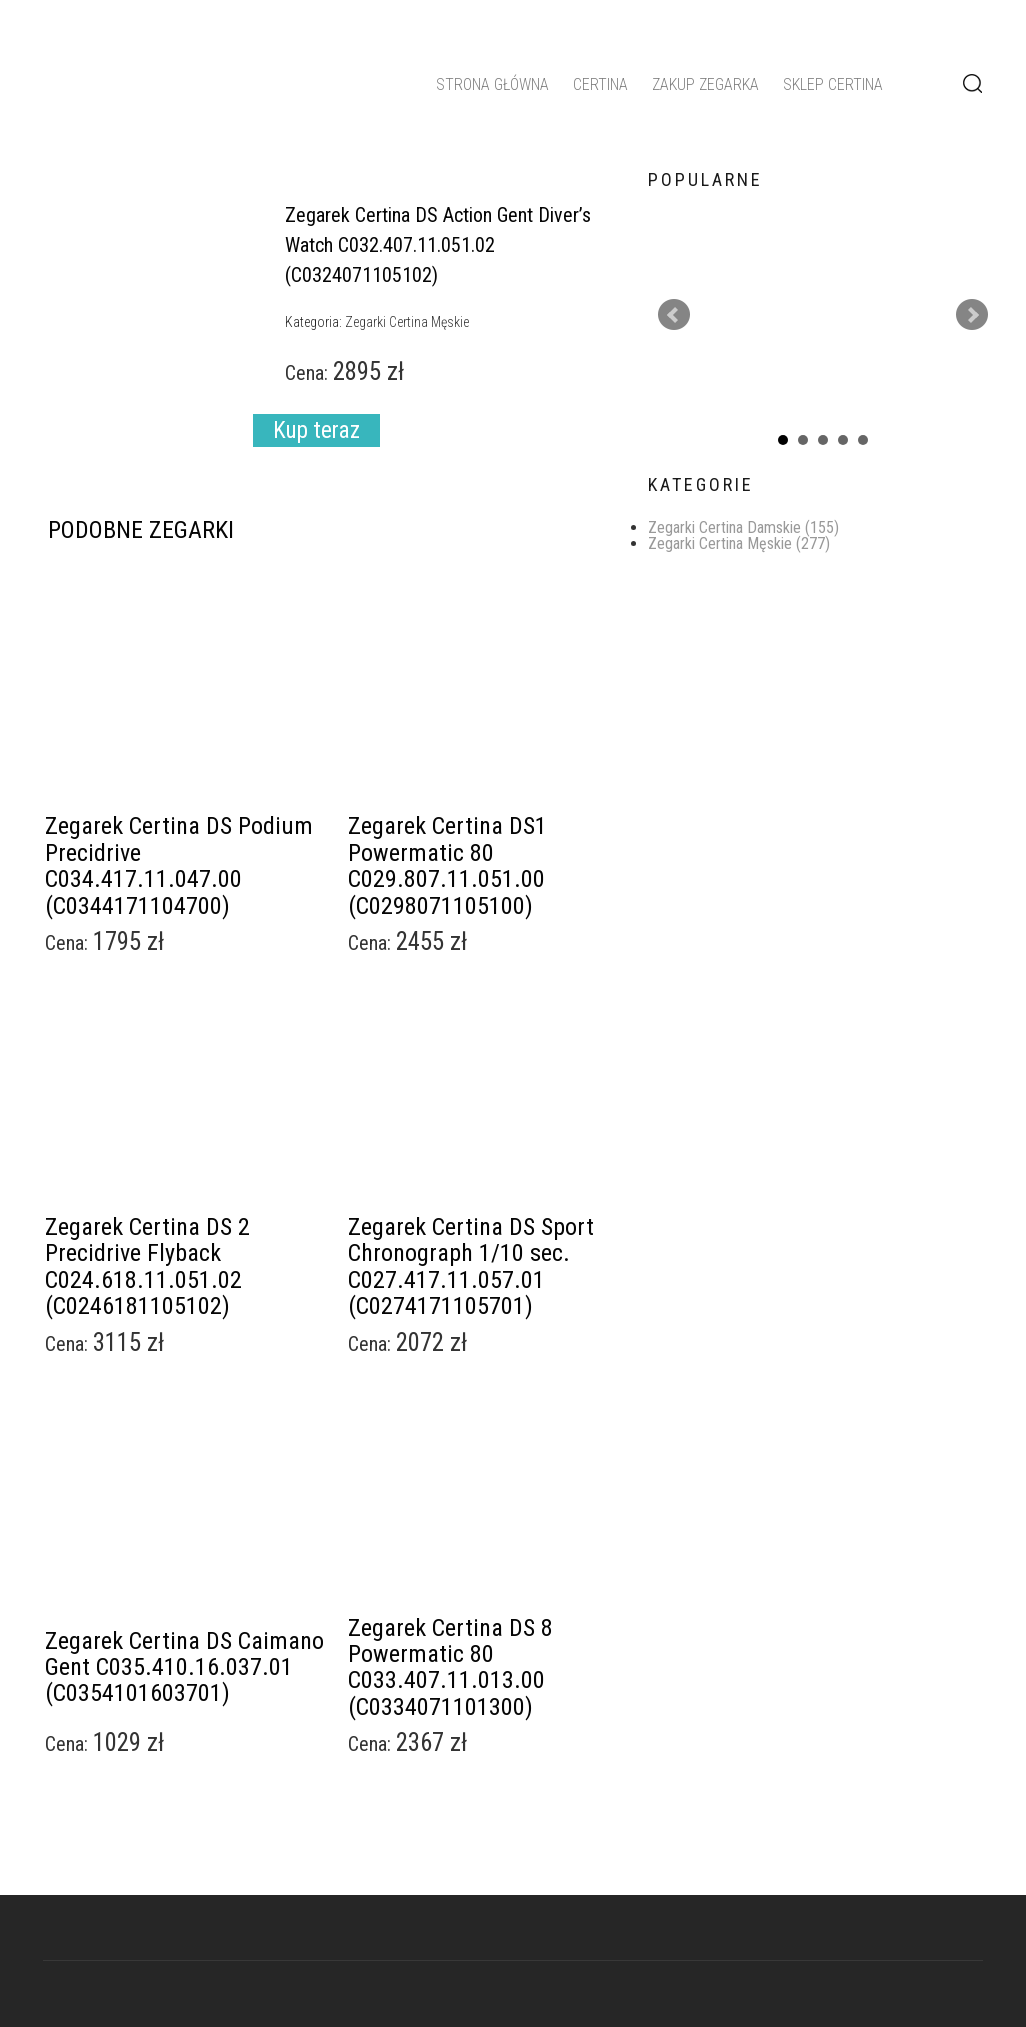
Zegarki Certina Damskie (743, 527)
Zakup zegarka (705, 84)
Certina (600, 84)
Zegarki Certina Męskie (739, 543)
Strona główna (492, 84)
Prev (674, 315)
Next (972, 315)
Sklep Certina (833, 84)
